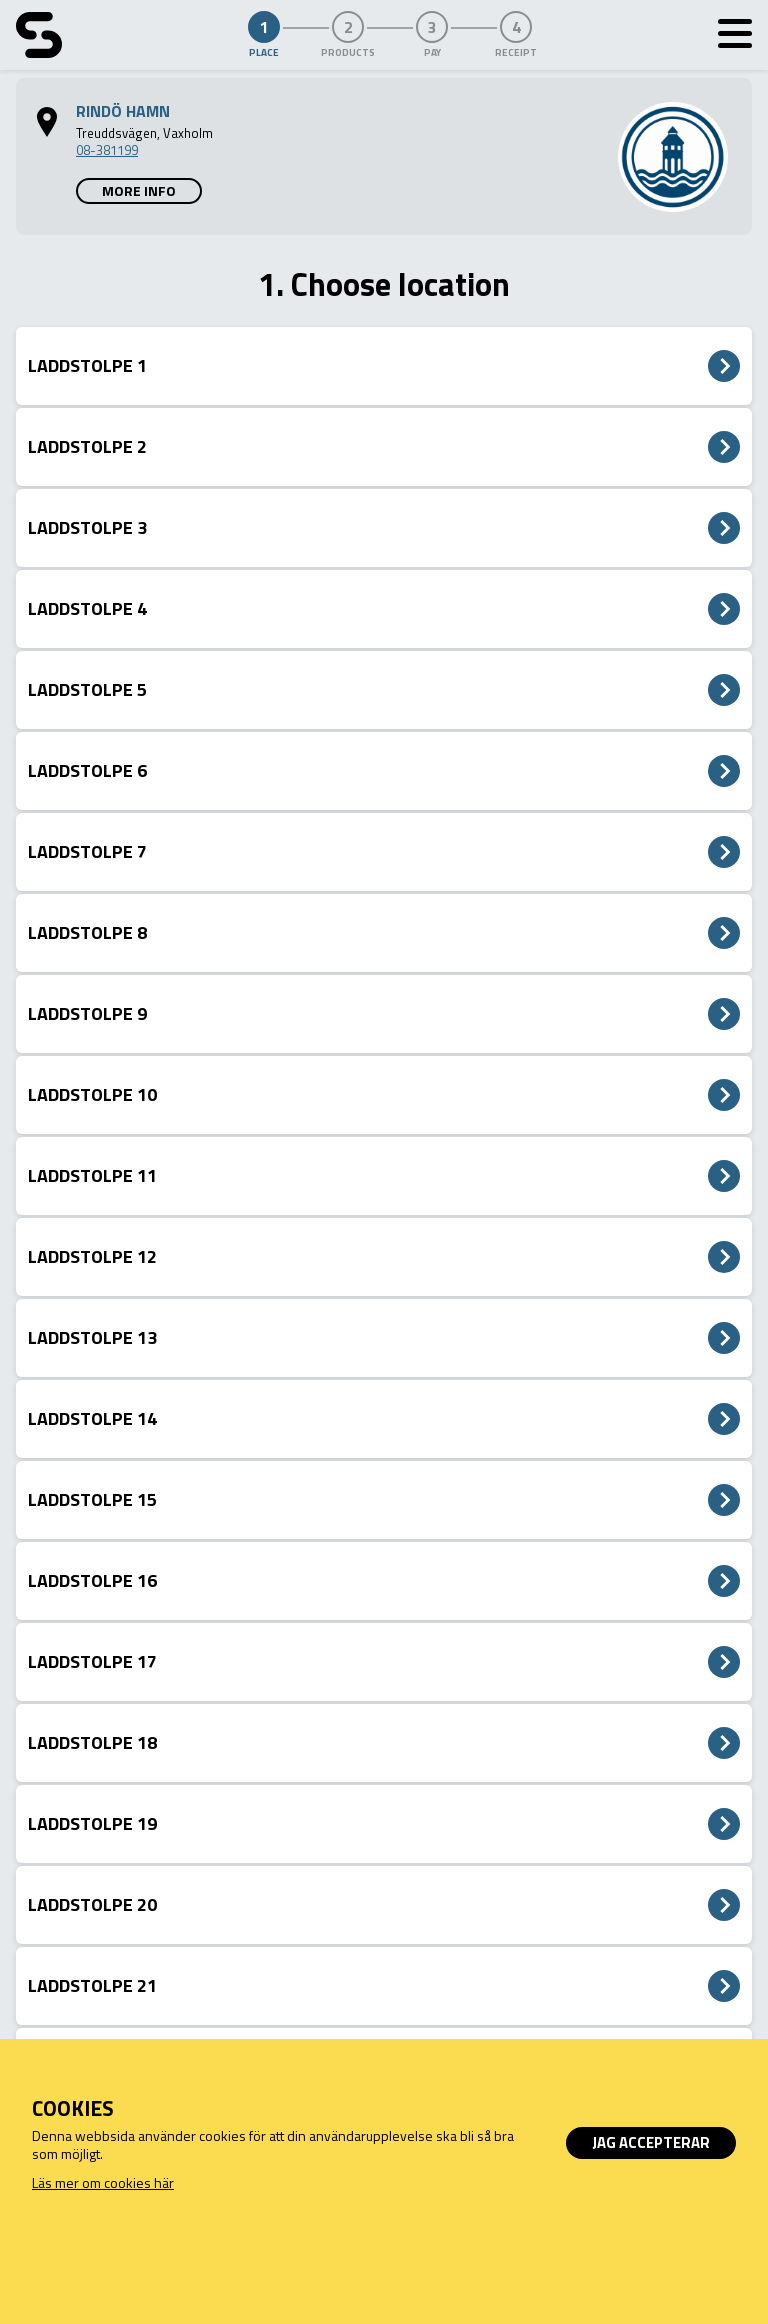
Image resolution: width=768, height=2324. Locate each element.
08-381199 (107, 150)
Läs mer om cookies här (103, 2182)
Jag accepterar (651, 2142)
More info (139, 190)
